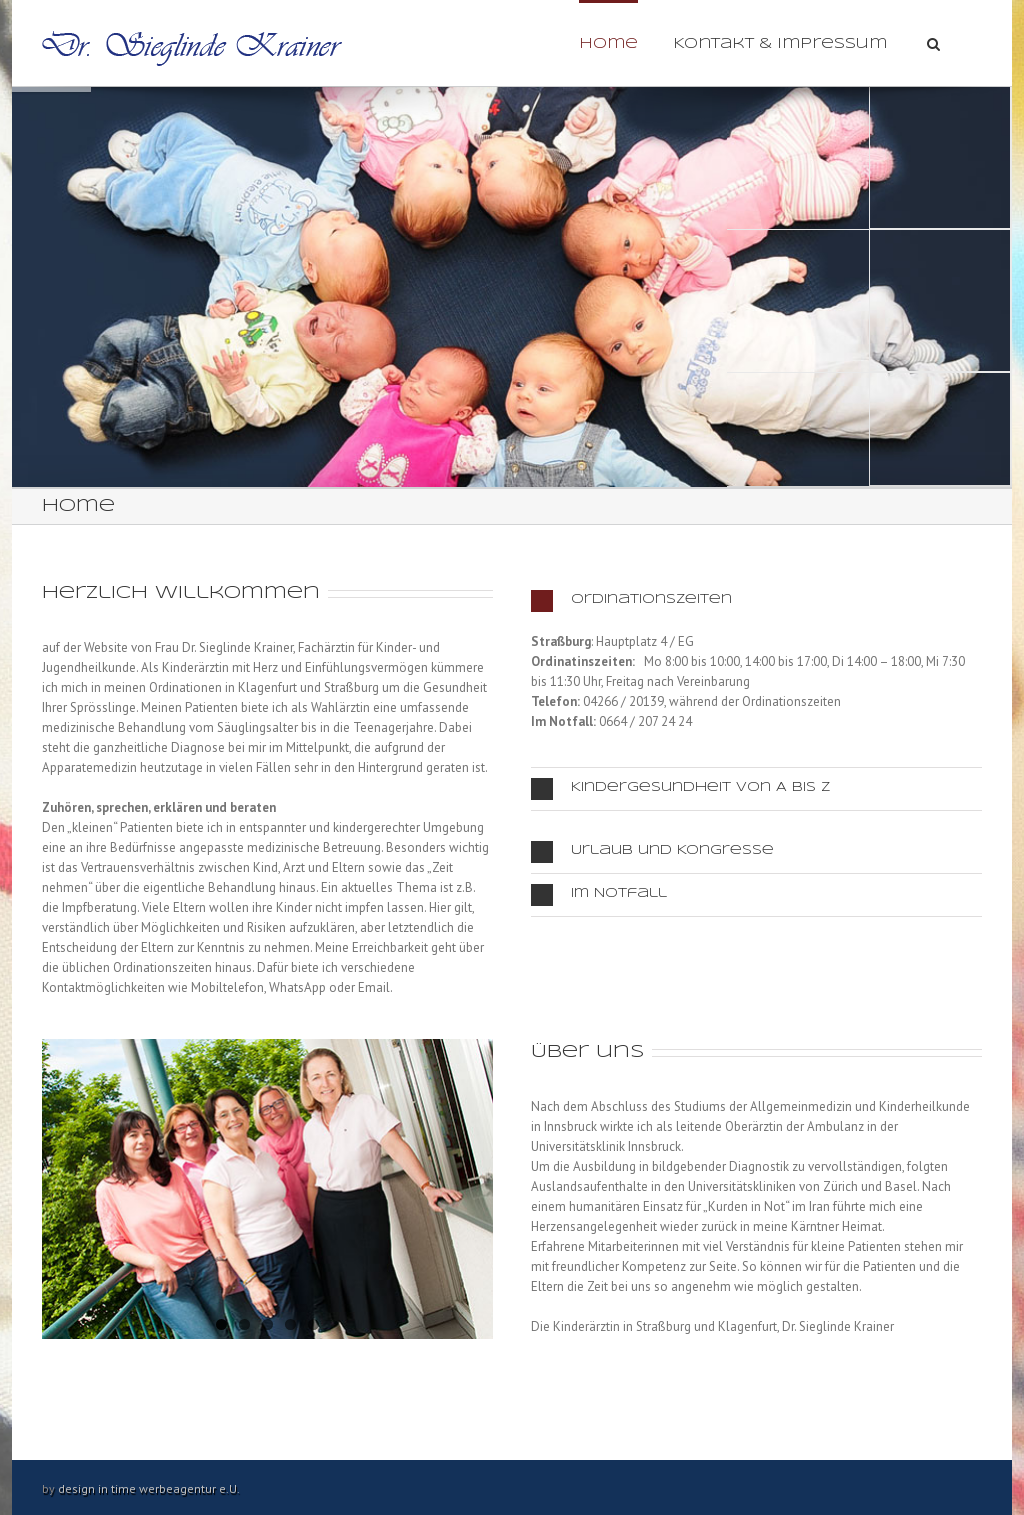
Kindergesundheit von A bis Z (680, 789)
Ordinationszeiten (631, 601)
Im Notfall (599, 895)
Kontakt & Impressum (780, 44)
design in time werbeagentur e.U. (149, 1488)
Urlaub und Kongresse (652, 852)
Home (608, 44)
